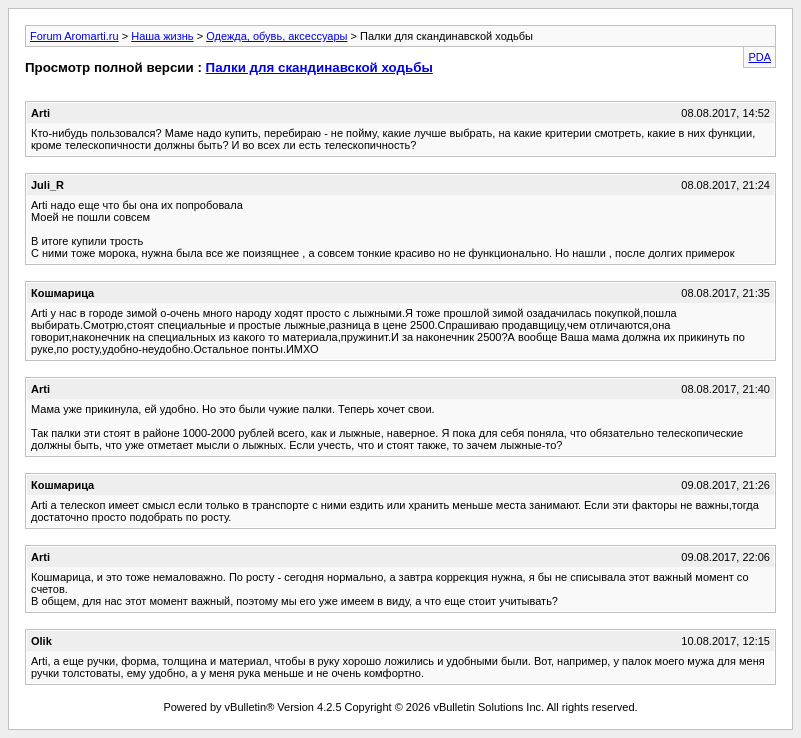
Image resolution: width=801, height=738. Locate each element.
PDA (759, 57)
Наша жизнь (162, 36)
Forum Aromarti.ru (74, 36)
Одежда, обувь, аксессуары (276, 36)
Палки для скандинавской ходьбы (319, 67)
